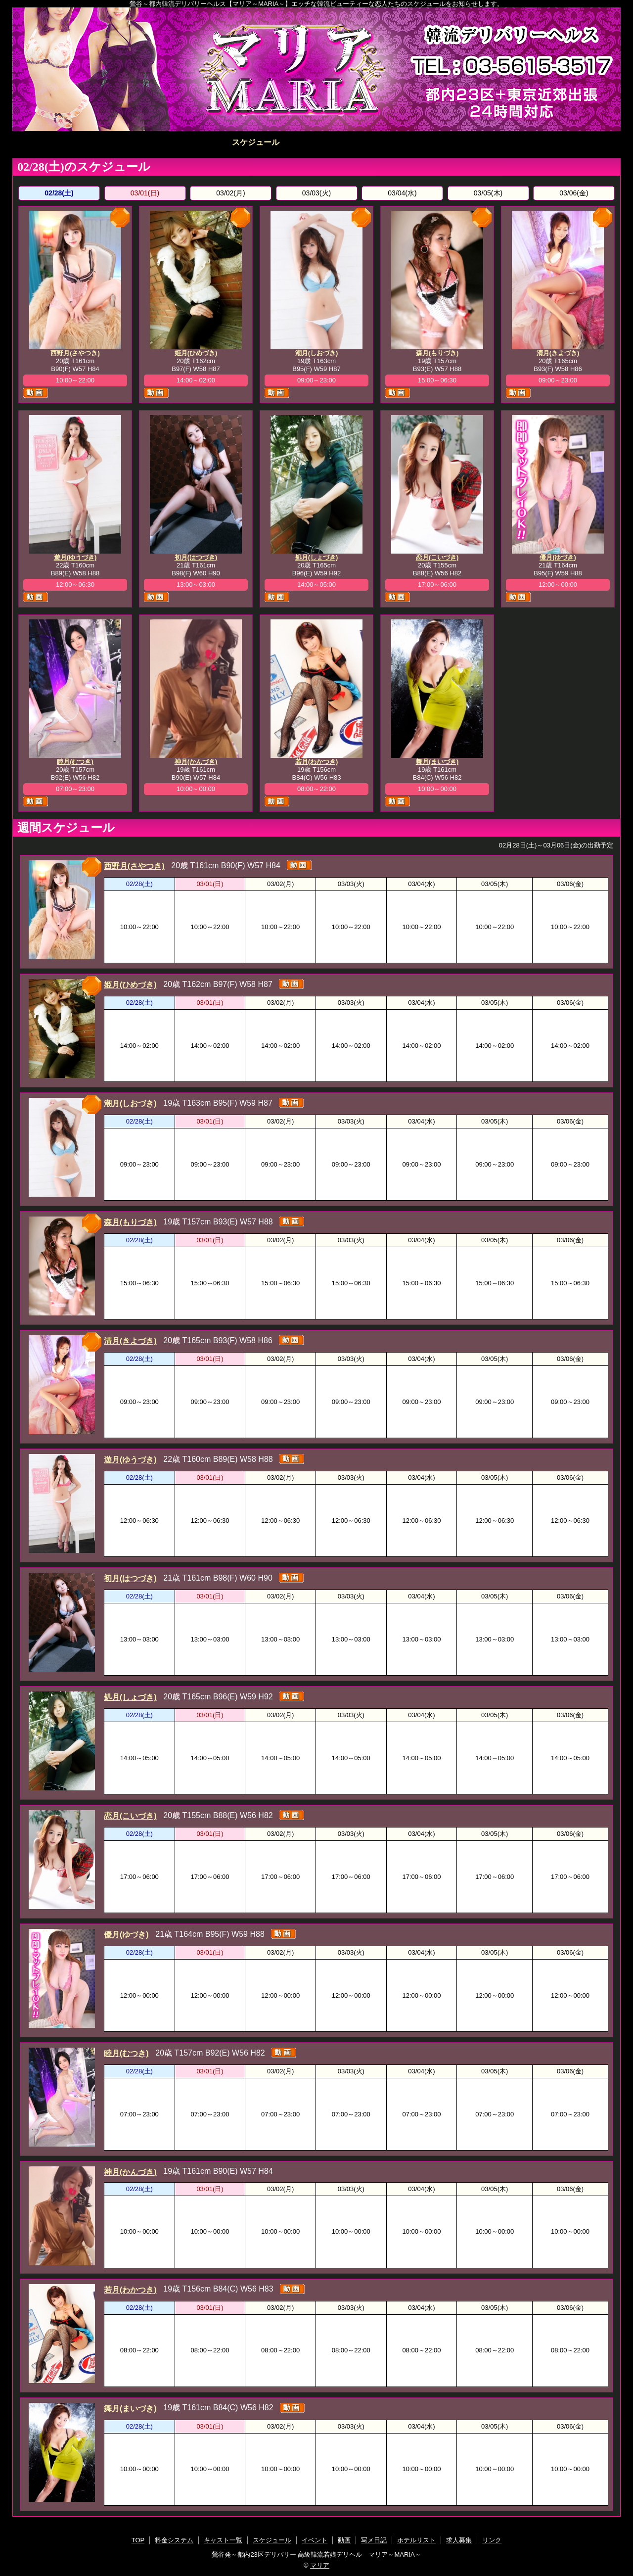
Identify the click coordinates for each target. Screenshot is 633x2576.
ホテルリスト (499, 142)
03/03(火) (316, 193)
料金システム (134, 142)
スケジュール (255, 142)
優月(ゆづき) (558, 557)
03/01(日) (145, 193)
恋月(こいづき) (437, 557)
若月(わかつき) (316, 761)
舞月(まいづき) (437, 761)
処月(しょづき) (316, 557)
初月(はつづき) (196, 557)
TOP (73, 142)
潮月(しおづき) (316, 353)
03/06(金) (573, 193)
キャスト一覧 (195, 142)
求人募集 (560, 142)
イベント (316, 142)
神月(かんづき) (196, 761)
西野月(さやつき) (75, 353)
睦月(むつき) (75, 761)
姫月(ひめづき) (196, 353)
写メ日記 (438, 142)
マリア (319, 2565)
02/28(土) (59, 193)
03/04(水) (402, 193)
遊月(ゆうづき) (75, 557)
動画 (377, 142)
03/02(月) (230, 193)
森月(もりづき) (437, 353)
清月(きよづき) (558, 353)
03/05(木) (488, 193)
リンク (491, 2540)
